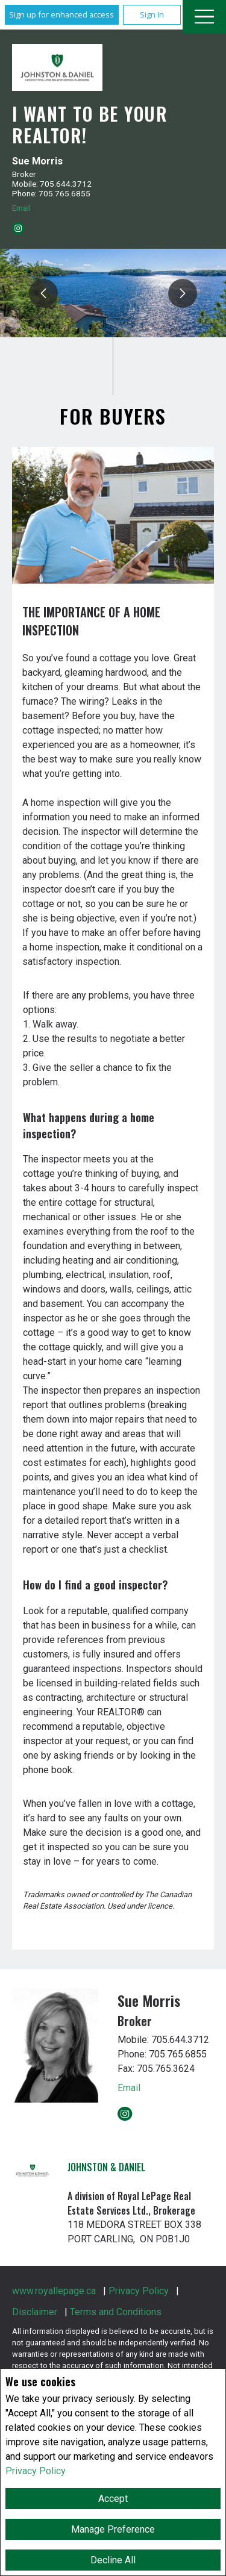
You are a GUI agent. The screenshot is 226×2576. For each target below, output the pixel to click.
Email (21, 208)
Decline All (113, 2560)
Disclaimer (34, 2312)
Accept (113, 2498)
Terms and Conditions (116, 2312)
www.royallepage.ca (54, 2291)
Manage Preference (113, 2529)
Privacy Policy (35, 2471)
